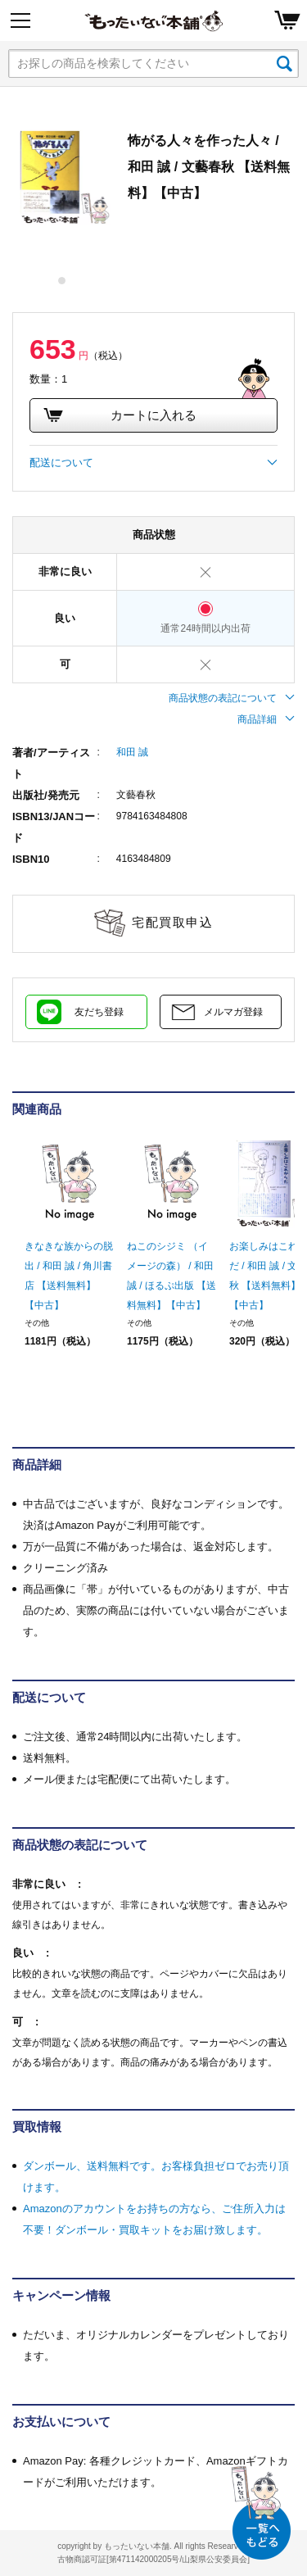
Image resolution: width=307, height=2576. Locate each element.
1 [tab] (62, 280)
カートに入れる (119, 415)
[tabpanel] (61, 176)
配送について (153, 463)
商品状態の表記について (232, 698)
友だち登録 (99, 1012)
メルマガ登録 (233, 1012)
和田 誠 (132, 752)
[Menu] (20, 20)
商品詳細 (266, 719)
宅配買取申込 (172, 922)
